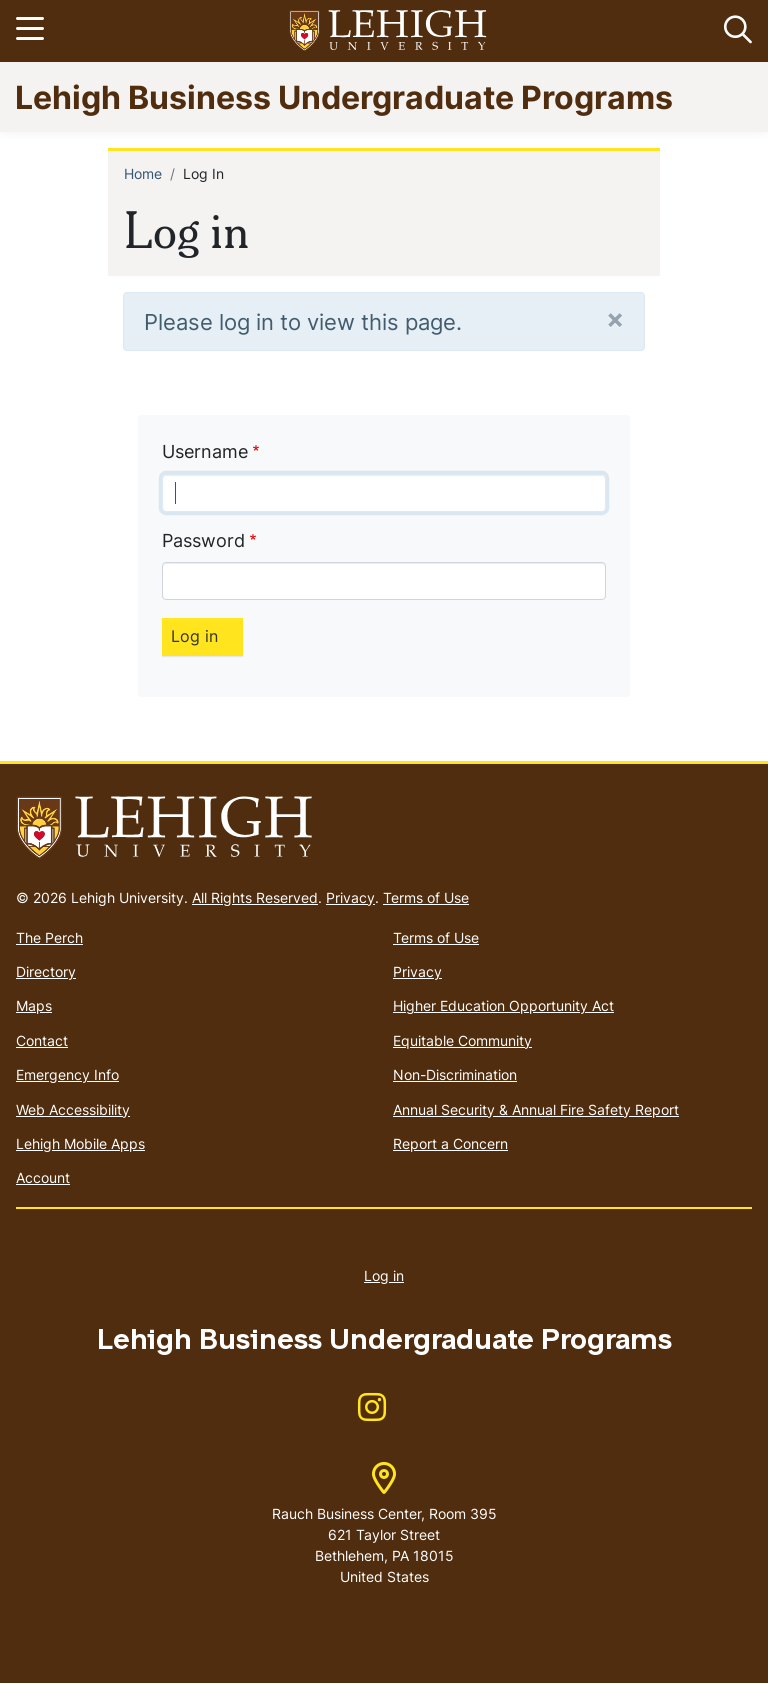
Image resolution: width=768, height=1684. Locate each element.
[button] (734, 31)
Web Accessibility (73, 1109)
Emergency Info (67, 1074)
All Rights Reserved (255, 897)
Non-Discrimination (455, 1074)
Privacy (350, 897)
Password (203, 540)
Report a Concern (450, 1143)
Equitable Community (462, 1040)
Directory (46, 971)
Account (43, 1177)
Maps (34, 1005)
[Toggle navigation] (33, 31)
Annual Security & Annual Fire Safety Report (536, 1109)
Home (143, 173)
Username (205, 451)
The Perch (49, 937)
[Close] (615, 318)
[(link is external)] (372, 1413)
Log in (384, 1275)
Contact (42, 1040)
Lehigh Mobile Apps (80, 1143)
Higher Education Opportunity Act (503, 1005)
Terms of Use (426, 897)
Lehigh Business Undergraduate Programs (344, 96)
